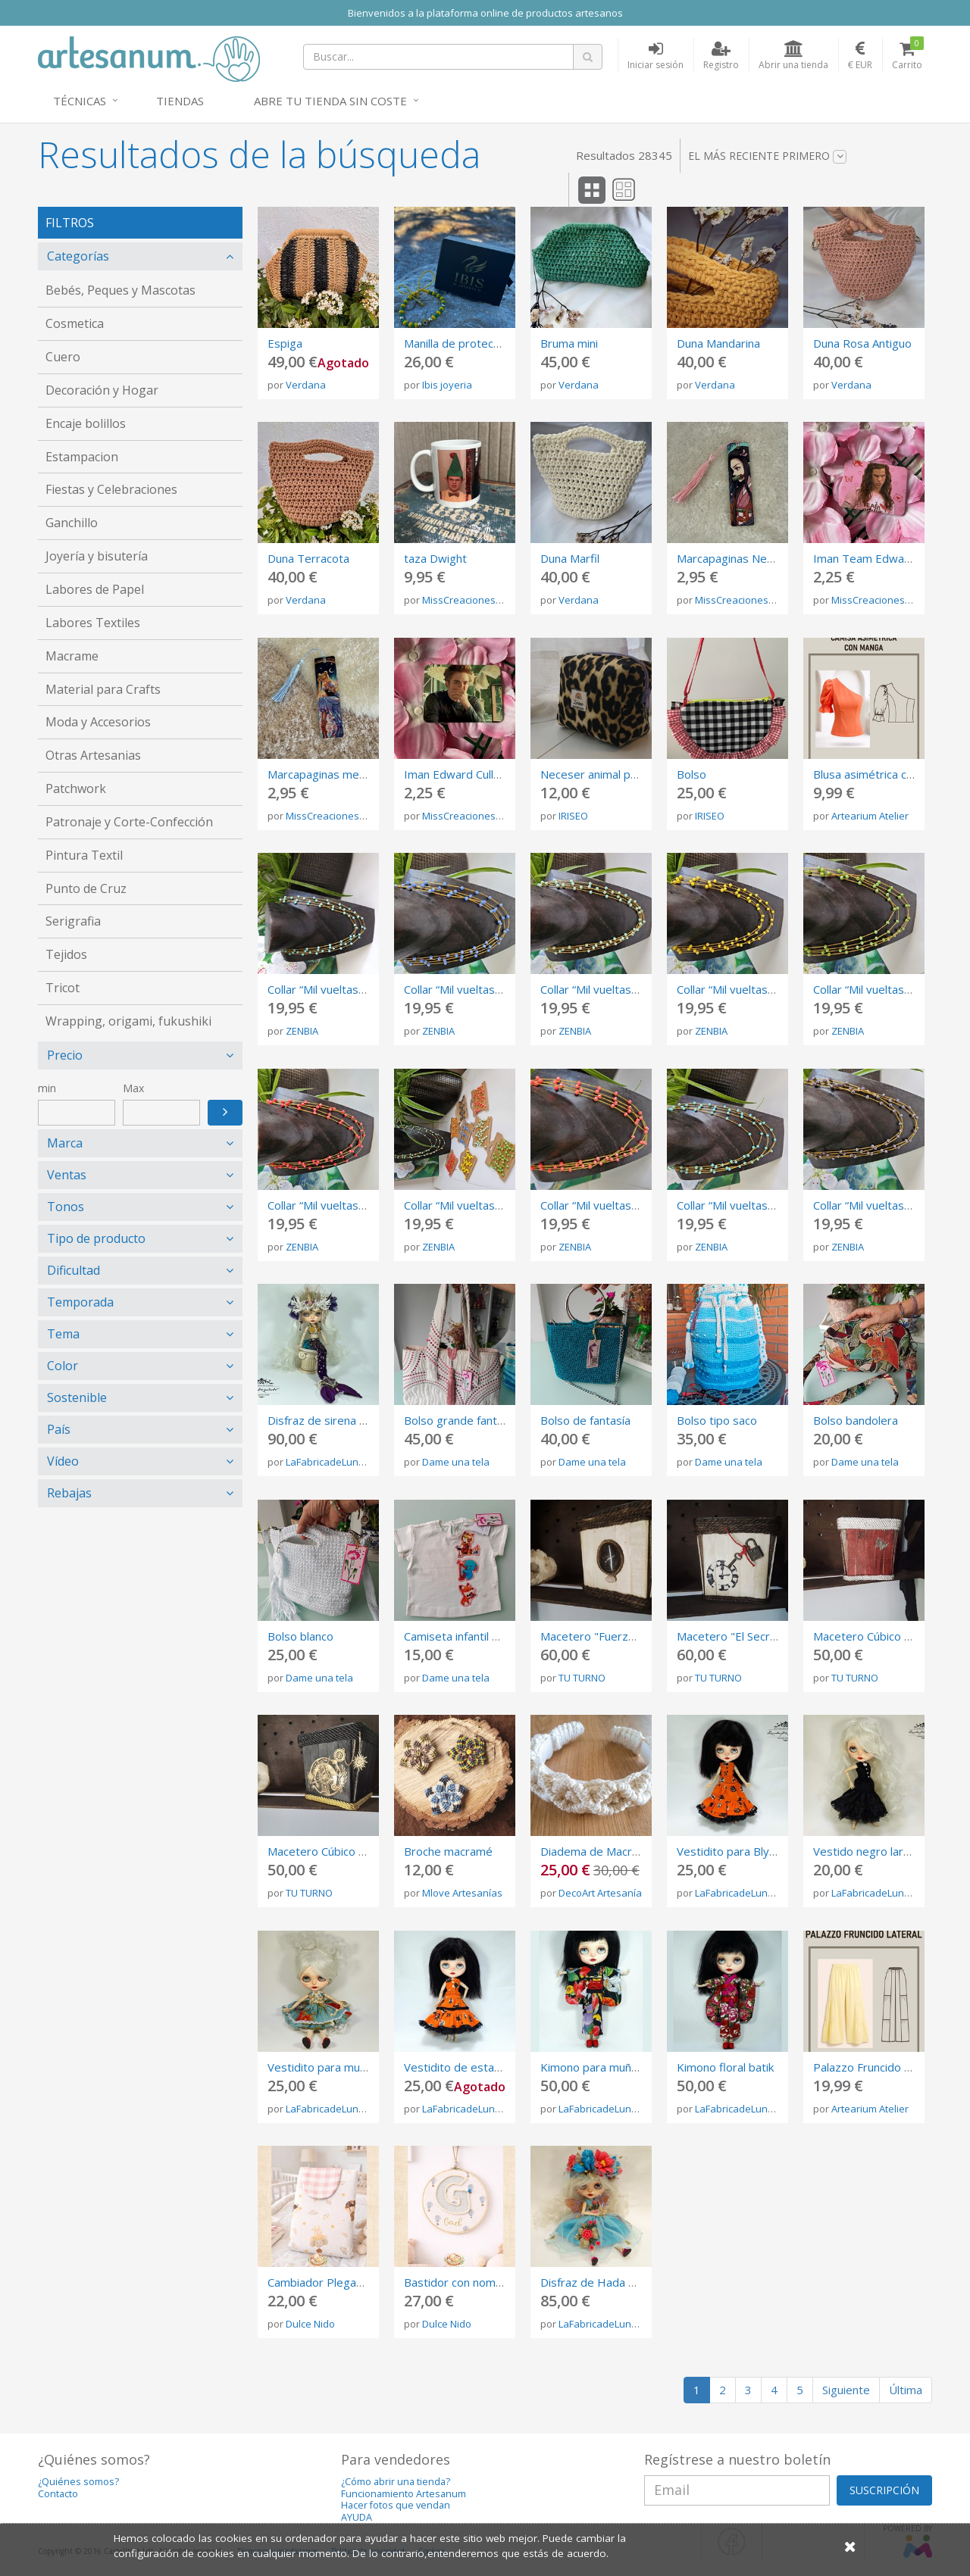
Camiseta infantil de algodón (477, 1636)
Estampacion (81, 456)
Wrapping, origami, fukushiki (128, 1021)
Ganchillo (71, 522)
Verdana (306, 385)
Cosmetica (74, 323)
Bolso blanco (300, 1636)
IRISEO (573, 816)
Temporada (80, 1302)
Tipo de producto (96, 1238)
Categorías (78, 256)
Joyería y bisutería (96, 556)
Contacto (58, 2493)
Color (62, 1365)
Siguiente (846, 2389)
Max (133, 1088)
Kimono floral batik (725, 2067)
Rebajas (69, 1493)
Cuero (62, 356)
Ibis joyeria (447, 385)
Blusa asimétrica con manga (885, 774)
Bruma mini (569, 343)
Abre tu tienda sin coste (330, 100)
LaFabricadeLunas (328, 1462)
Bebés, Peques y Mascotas (120, 290)
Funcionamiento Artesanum (403, 2493)
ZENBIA (302, 1031)
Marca (65, 1143)
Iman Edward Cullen (455, 774)
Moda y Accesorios (98, 721)
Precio (65, 1055)
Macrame (72, 656)
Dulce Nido (310, 2324)
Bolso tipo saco (717, 1420)
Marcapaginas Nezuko (734, 558)
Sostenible (77, 1397)
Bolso (691, 774)
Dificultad (73, 1270)
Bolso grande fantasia (461, 1420)
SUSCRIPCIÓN (884, 2490)
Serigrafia (73, 921)
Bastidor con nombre (459, 2282)
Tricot (62, 987)
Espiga (285, 343)
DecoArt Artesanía (600, 1893)
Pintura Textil (84, 855)
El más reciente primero (767, 156)
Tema (63, 1333)
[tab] (140, 256)
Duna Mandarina (718, 343)
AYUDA (356, 2517)
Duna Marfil (569, 558)
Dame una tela (456, 1462)
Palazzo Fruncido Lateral (876, 2067)
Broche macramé (448, 1851)
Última (905, 2389)
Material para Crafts (103, 689)
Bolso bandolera (855, 1420)
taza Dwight (435, 558)
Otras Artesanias (93, 755)
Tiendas (180, 100)
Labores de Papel (94, 589)
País (58, 1429)
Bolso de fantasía (585, 1420)
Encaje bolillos (85, 423)
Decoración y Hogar (101, 390)
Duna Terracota (308, 558)
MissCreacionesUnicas (474, 600)
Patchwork (75, 788)
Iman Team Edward (864, 558)
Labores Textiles (92, 622)
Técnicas (79, 100)
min (47, 1088)
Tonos (65, 1206)
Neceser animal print (594, 774)
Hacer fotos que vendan (395, 2505)
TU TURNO (582, 1678)
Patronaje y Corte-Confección (129, 821)
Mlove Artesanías (462, 1893)
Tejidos (66, 954)
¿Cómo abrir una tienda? (395, 2481)
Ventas (66, 1174)
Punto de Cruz (86, 888)
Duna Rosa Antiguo (862, 343)
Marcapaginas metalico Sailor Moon (359, 774)
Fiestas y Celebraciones (111, 489)
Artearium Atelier (870, 816)
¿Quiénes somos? (78, 2481)
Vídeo (63, 1461)
